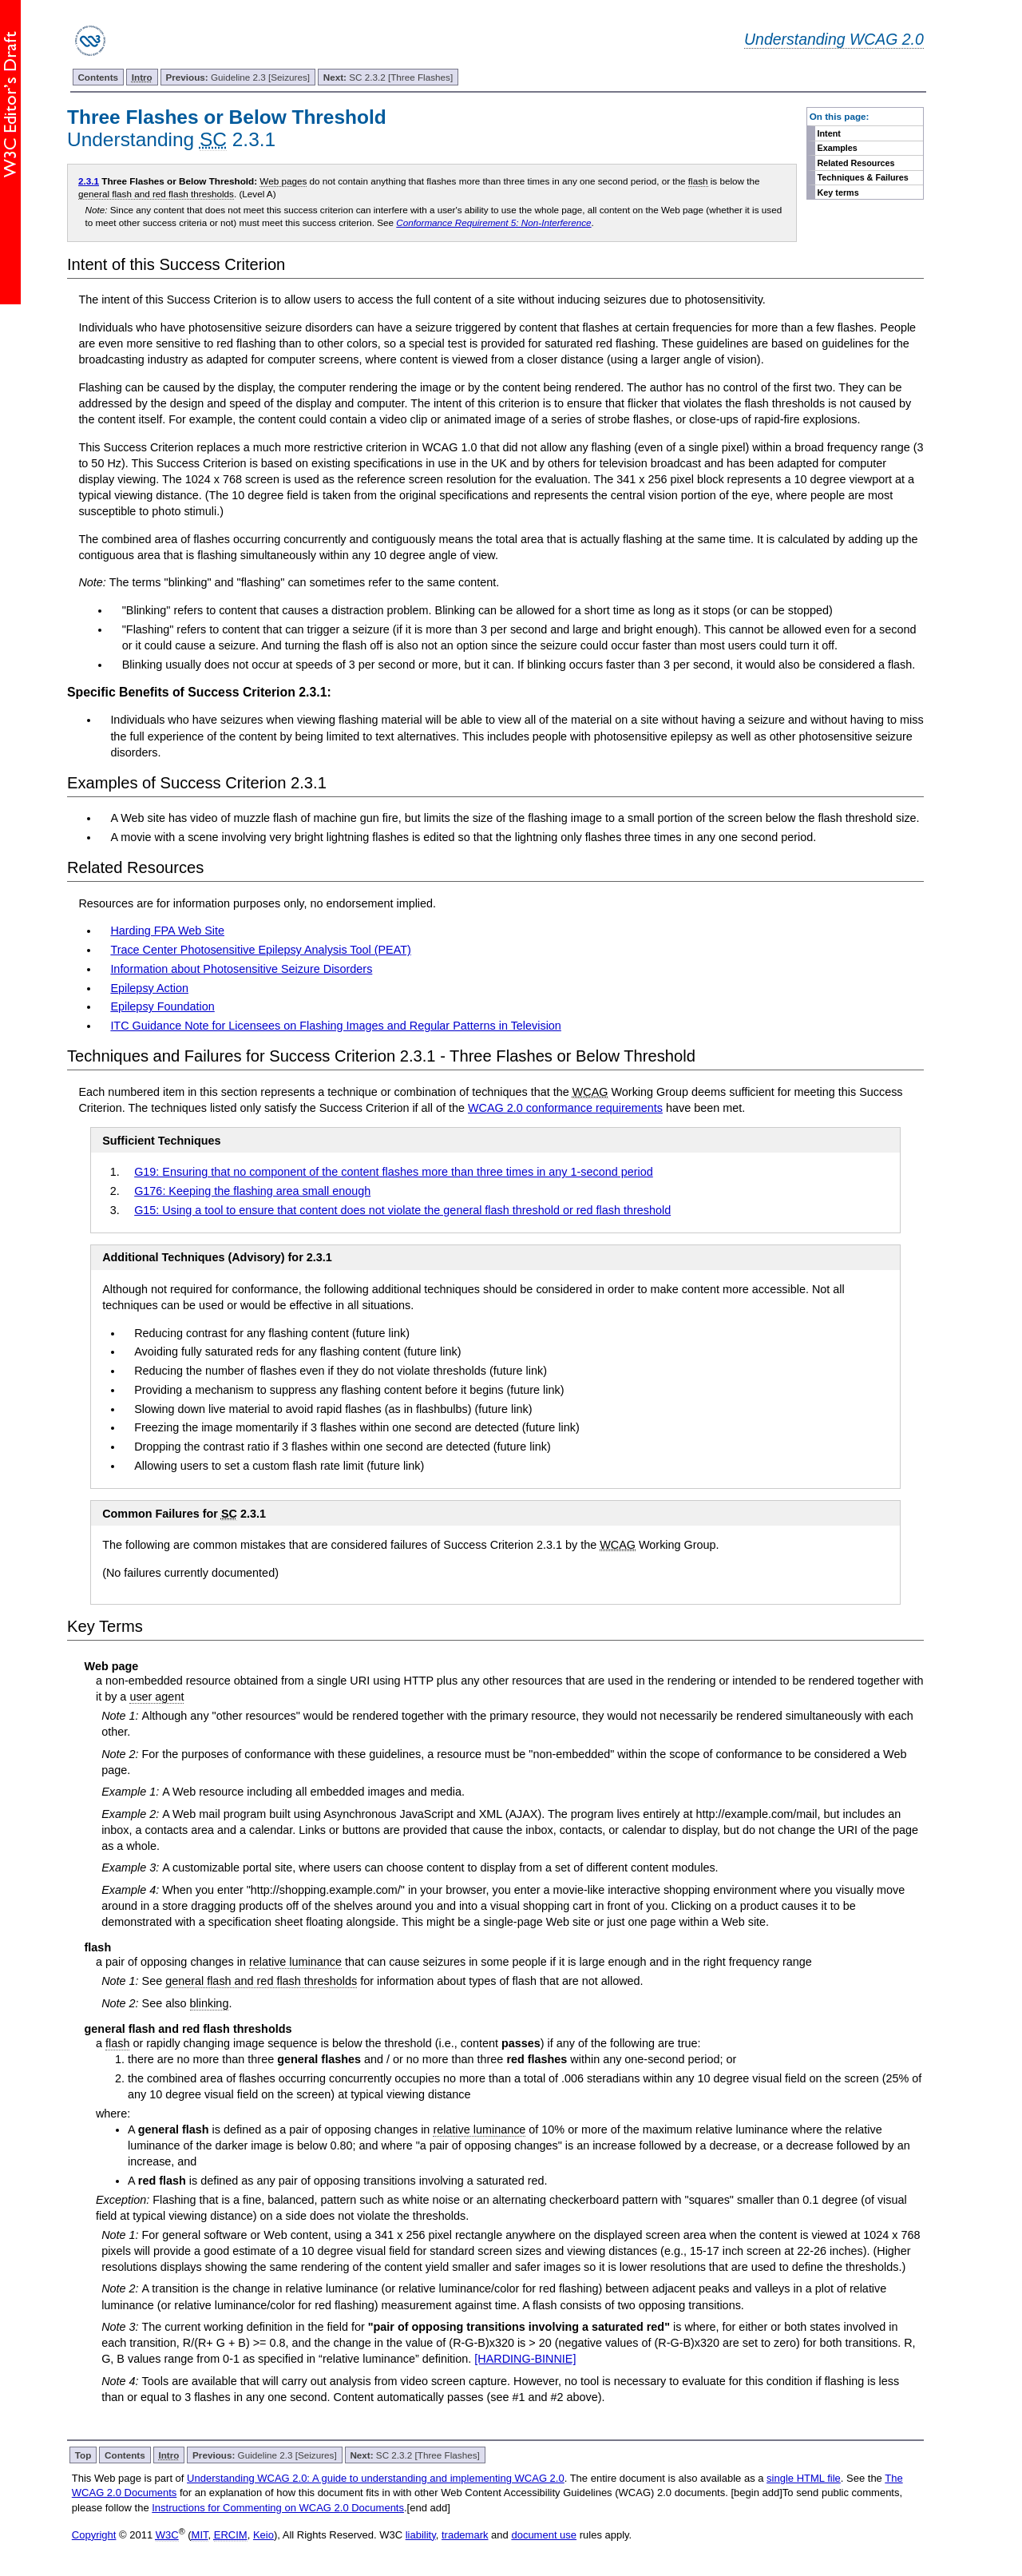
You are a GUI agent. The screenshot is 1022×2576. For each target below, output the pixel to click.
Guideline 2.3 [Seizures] (237, 77)
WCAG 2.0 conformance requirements (565, 1107)
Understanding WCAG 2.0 (834, 39)
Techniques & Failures (863, 177)
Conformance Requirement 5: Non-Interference (493, 222)
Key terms (838, 192)
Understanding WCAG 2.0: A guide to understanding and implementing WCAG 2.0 (375, 2478)
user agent (156, 1696)
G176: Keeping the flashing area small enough (252, 1191)
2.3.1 (88, 181)
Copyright (94, 2535)
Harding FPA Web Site (167, 930)
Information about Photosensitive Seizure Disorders (241, 969)
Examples (838, 148)
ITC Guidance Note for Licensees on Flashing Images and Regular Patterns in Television (335, 1025)
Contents (97, 77)
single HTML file (803, 2478)
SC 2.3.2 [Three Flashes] (388, 77)
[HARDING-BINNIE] (525, 2358)
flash (698, 181)
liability (421, 2535)
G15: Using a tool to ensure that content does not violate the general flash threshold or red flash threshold (402, 1210)
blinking (209, 2003)
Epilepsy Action (149, 988)
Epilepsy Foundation (162, 1006)
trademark (465, 2535)
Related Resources (856, 163)
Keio (263, 2535)
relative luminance (295, 1961)
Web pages (283, 181)
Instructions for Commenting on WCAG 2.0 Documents (278, 2508)
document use (543, 2535)
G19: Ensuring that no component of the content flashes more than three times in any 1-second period (393, 1171)
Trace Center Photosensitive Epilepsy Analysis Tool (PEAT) (260, 949)
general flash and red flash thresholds (156, 194)
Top (83, 2455)
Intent (829, 133)
